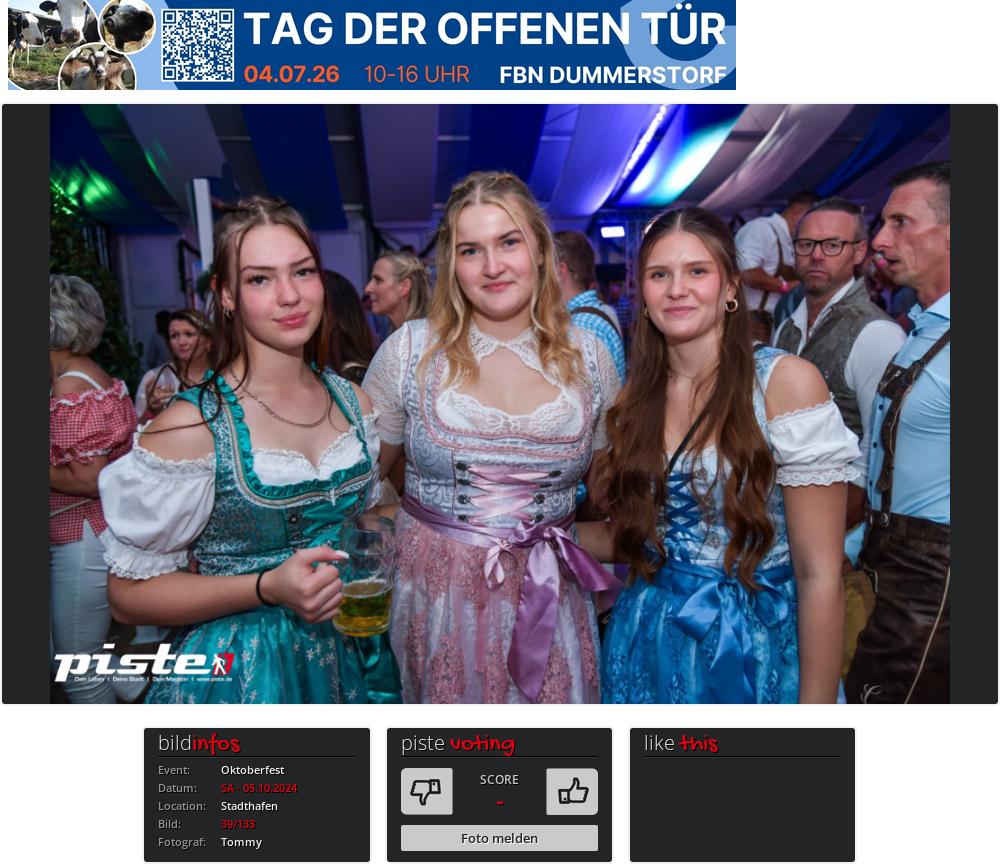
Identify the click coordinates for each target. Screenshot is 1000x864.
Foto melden (499, 838)
